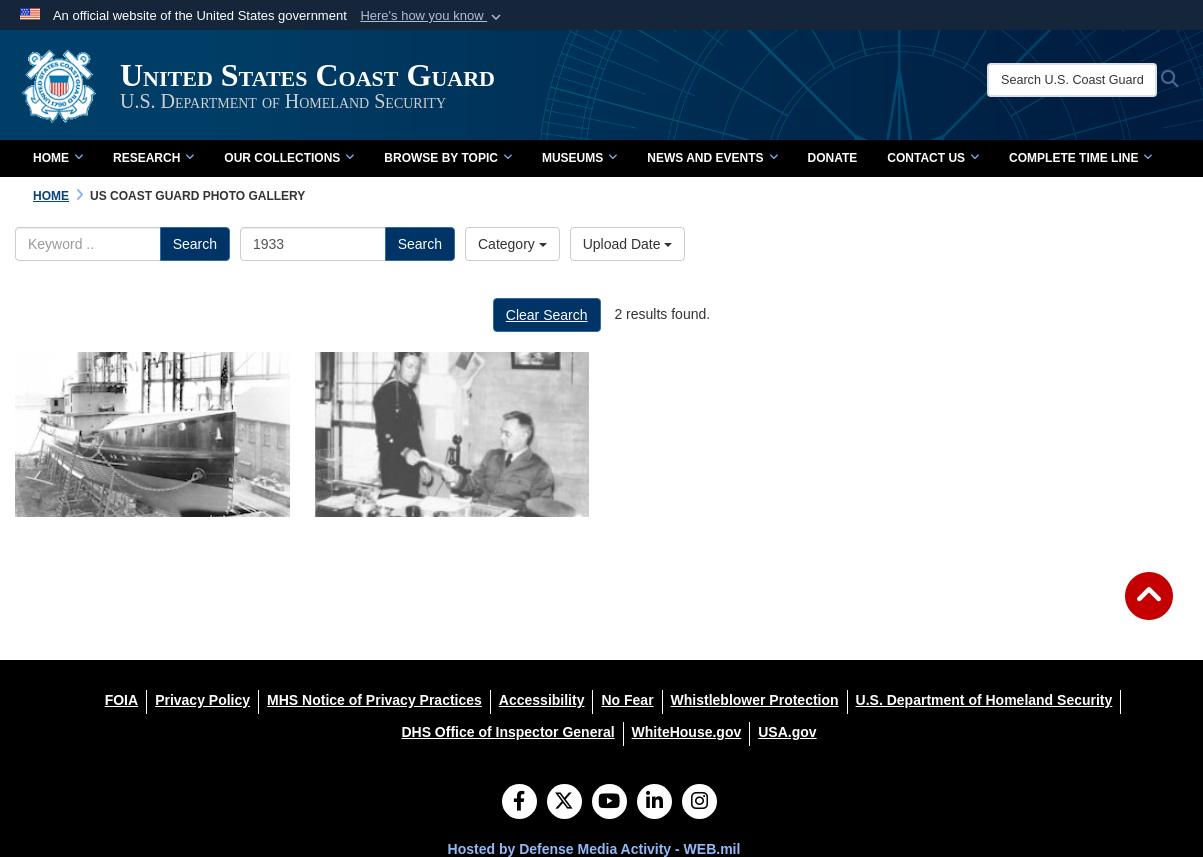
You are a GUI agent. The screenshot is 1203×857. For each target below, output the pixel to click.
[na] (152, 434)
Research (153, 158)
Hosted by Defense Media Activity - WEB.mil (594, 849)
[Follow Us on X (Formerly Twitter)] (564, 803)
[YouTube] (609, 803)
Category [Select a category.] (512, 244)
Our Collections (289, 158)
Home (58, 158)
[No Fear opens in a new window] (627, 700)
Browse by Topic (448, 158)
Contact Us (933, 158)
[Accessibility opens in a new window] (542, 700)
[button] (432, 16)
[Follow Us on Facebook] (519, 803)
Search (195, 244)
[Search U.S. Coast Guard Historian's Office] (1072, 80)
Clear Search (547, 315)
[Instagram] (699, 803)
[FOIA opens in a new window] (121, 700)
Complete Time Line (1080, 158)
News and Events (712, 158)
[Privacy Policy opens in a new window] (202, 700)
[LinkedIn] (654, 803)
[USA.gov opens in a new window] (787, 732)
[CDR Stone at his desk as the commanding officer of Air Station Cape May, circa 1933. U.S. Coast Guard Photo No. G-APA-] (452, 434)
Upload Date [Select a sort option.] (628, 244)
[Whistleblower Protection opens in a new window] (755, 700)
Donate (833, 158)
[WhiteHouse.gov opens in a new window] (687, 732)
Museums (579, 158)
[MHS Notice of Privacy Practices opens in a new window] (374, 700)
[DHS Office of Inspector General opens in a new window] (507, 732)
